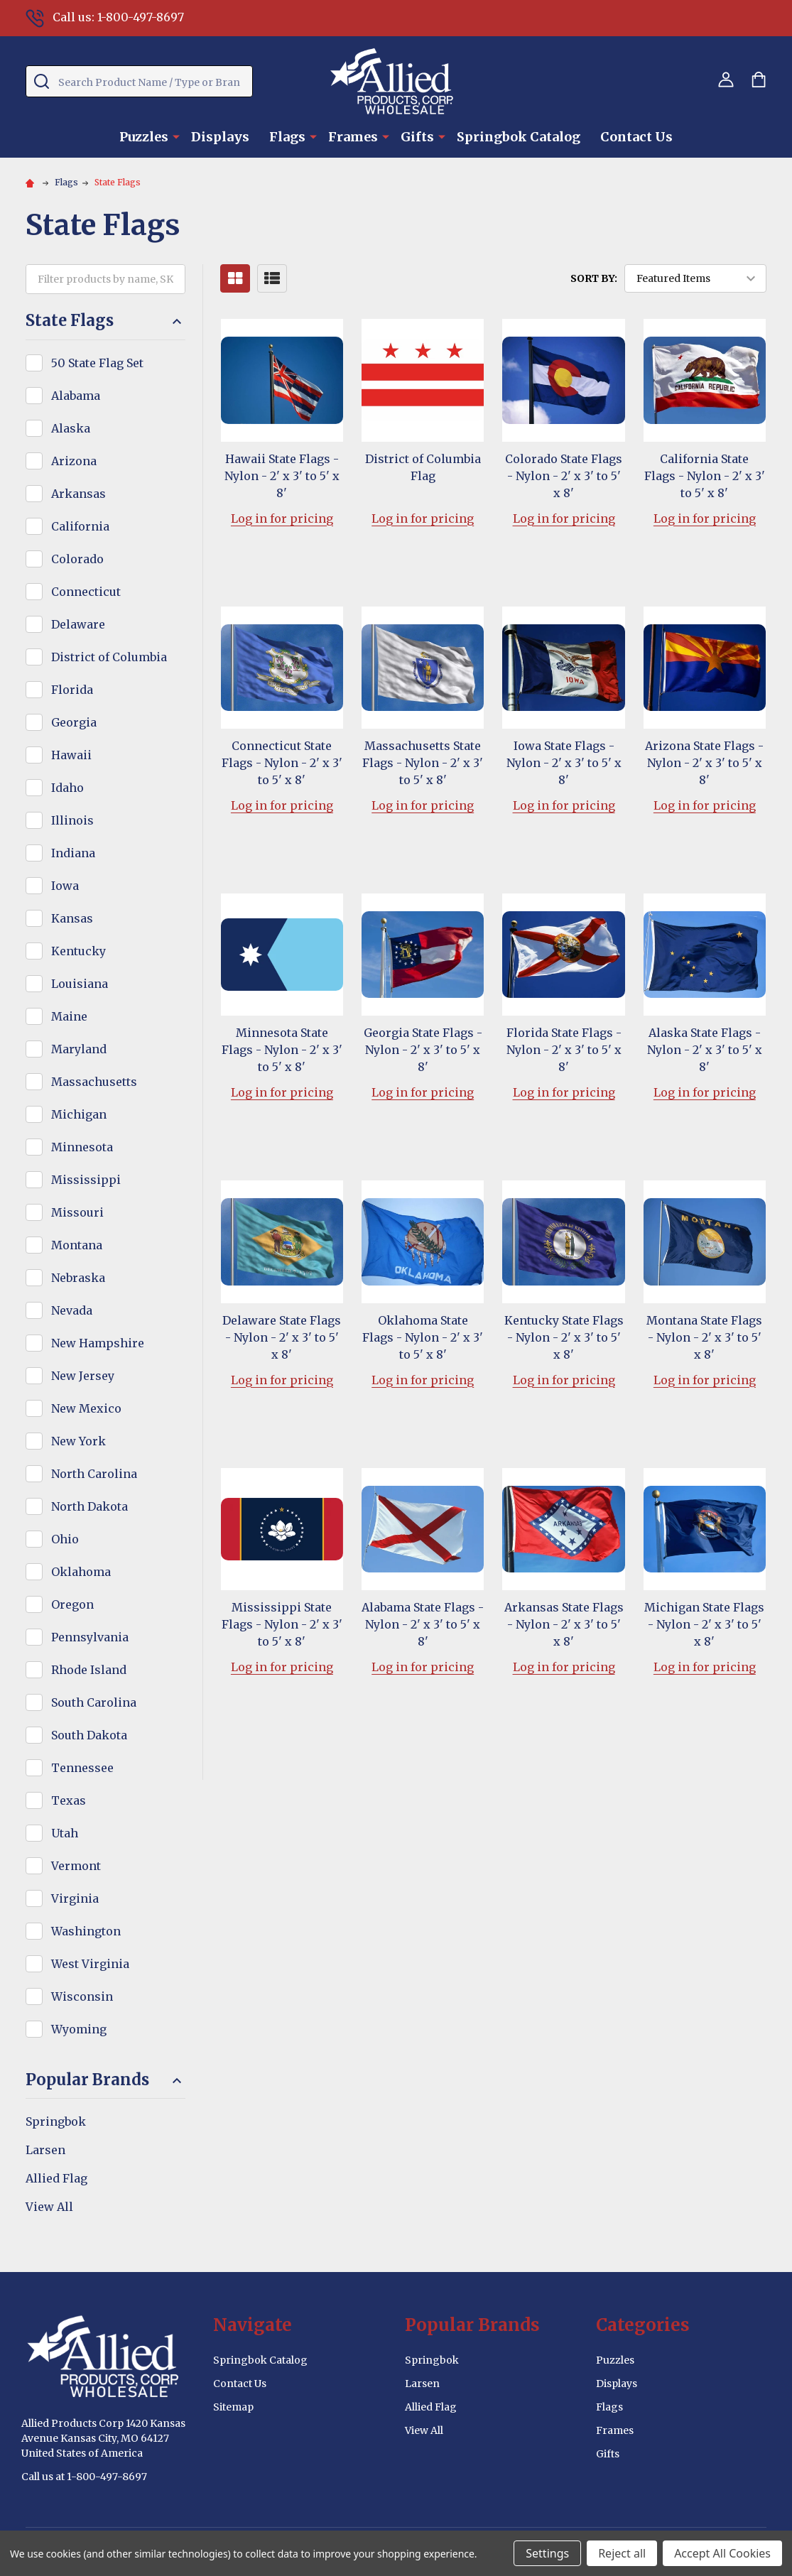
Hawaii (71, 755)
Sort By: (593, 278)
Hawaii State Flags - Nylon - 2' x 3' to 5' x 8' (282, 476)
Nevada (71, 1310)
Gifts (417, 137)
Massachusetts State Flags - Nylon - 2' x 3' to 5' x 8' (422, 763)
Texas (68, 1800)
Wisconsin (82, 1996)
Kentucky (78, 951)
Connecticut (86, 592)
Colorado (77, 559)
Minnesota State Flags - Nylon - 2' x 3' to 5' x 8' (282, 1050)
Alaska (70, 428)
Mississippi (86, 1180)
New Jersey (82, 1376)
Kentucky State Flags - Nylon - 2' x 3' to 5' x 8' (564, 1337)
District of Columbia (109, 657)
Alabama (75, 395)
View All (49, 2207)
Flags (287, 137)
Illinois (72, 820)
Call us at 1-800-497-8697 (84, 2476)
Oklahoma (81, 1572)
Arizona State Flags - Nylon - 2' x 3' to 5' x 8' (704, 763)
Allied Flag (56, 2178)
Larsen (45, 2150)
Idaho (67, 788)
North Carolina (94, 1474)
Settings (547, 2553)
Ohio (65, 1539)
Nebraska (78, 1278)
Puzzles (143, 137)
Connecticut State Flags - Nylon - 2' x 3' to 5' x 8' (282, 763)
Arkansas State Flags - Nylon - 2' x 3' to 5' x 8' (564, 1624)
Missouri (77, 1212)
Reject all (622, 2553)
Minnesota (82, 1147)
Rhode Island (88, 1670)
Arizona (74, 461)
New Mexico (86, 1408)
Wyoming (79, 2029)
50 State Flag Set (97, 363)
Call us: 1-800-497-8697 (105, 17)
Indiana (73, 853)
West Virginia (90, 1964)
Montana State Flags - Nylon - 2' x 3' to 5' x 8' (704, 1337)
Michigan (79, 1114)
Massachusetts (94, 1082)
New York (78, 1441)
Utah (64, 1833)
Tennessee (82, 1768)
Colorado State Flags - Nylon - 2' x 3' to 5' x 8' (563, 476)
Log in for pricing (282, 518)
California (80, 526)
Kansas (72, 918)
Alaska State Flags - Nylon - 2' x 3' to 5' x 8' (704, 1050)
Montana (76, 1245)
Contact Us (636, 137)
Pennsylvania (90, 1637)
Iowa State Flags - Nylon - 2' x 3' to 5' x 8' (564, 763)
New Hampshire (97, 1343)
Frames (353, 137)
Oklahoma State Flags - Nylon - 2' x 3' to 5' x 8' (422, 1337)
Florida (72, 690)
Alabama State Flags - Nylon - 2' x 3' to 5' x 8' (423, 1624)
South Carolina (93, 1702)
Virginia (75, 1898)
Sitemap (233, 2407)
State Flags (105, 320)
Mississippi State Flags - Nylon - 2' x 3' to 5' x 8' (282, 1624)
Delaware (78, 624)
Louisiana (79, 984)
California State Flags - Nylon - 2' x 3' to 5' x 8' (704, 476)
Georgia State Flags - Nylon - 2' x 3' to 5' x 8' (423, 1050)
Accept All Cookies (722, 2553)
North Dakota (89, 1506)
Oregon (72, 1604)
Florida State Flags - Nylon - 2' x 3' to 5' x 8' (564, 1050)
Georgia (74, 722)
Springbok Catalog (518, 137)
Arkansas (78, 494)
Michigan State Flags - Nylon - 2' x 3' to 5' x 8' (704, 1624)
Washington (86, 1931)
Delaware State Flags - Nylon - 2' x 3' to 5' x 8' (281, 1337)
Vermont (76, 1866)
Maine (69, 1016)
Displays (220, 137)
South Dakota (89, 1735)
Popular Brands (105, 2079)
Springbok (56, 2121)
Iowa (65, 886)
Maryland (79, 1049)
